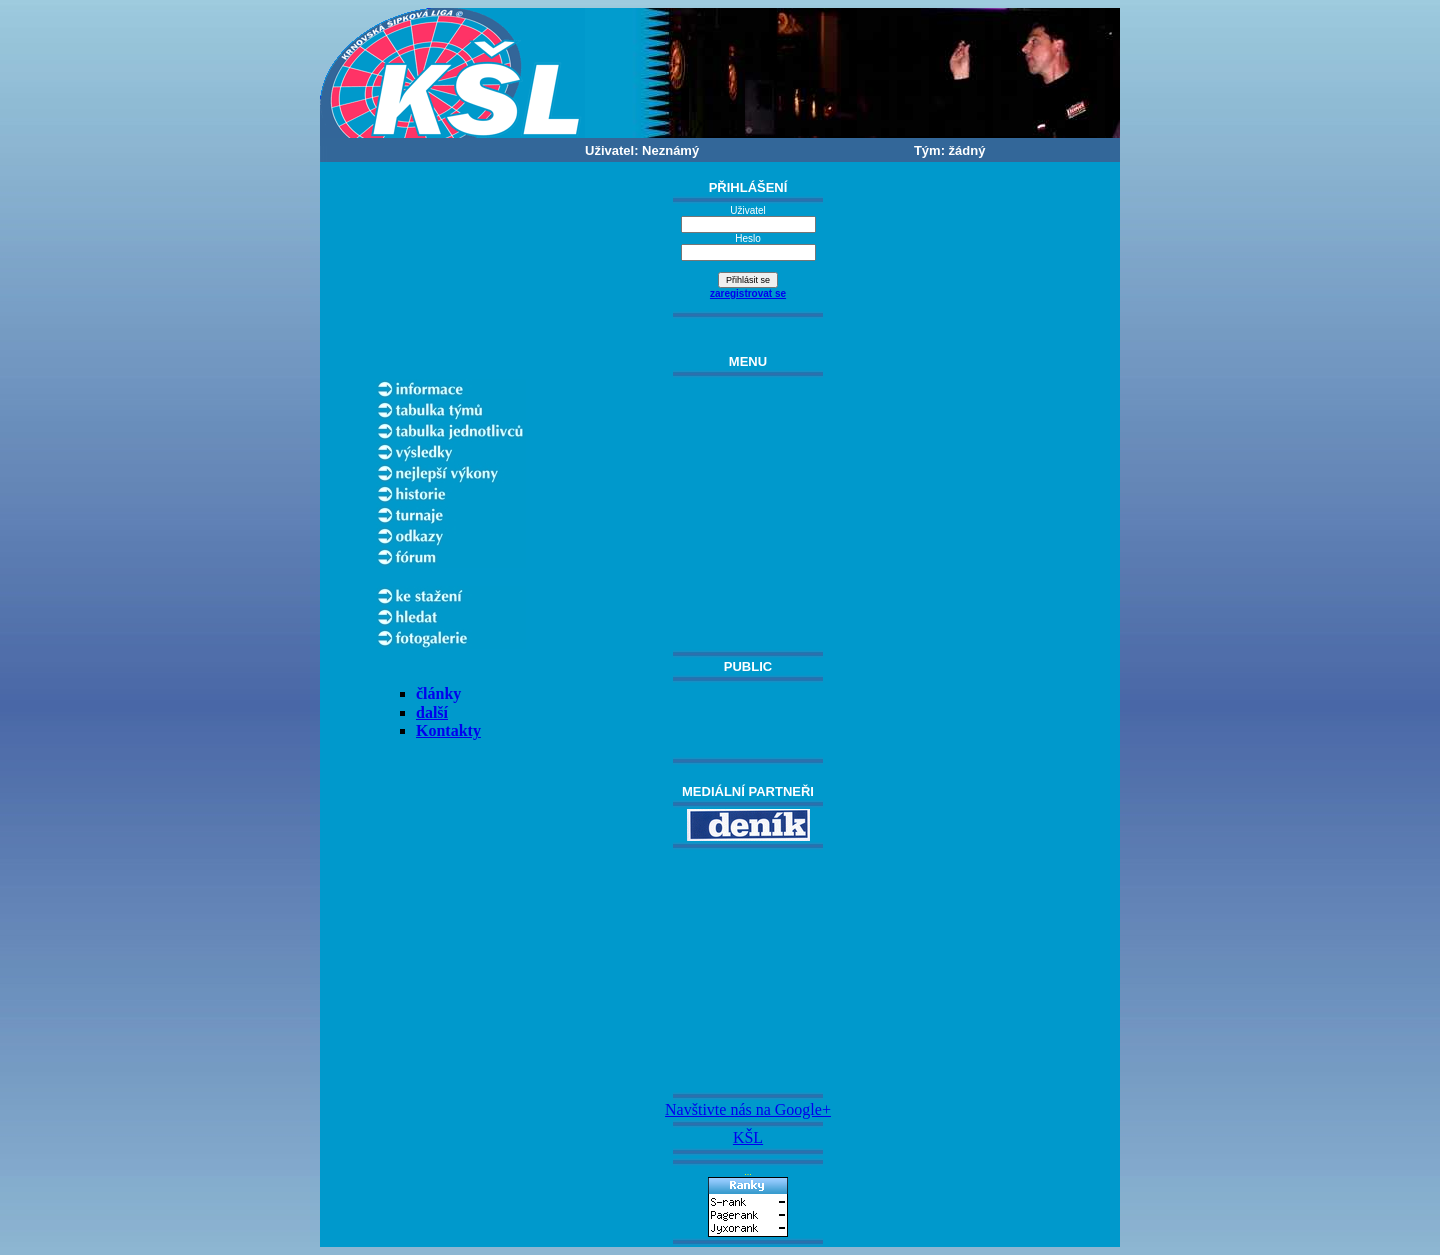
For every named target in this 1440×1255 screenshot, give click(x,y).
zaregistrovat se (748, 293)
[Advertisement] (748, 971)
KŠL (748, 1137)
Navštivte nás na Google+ (748, 1109)
